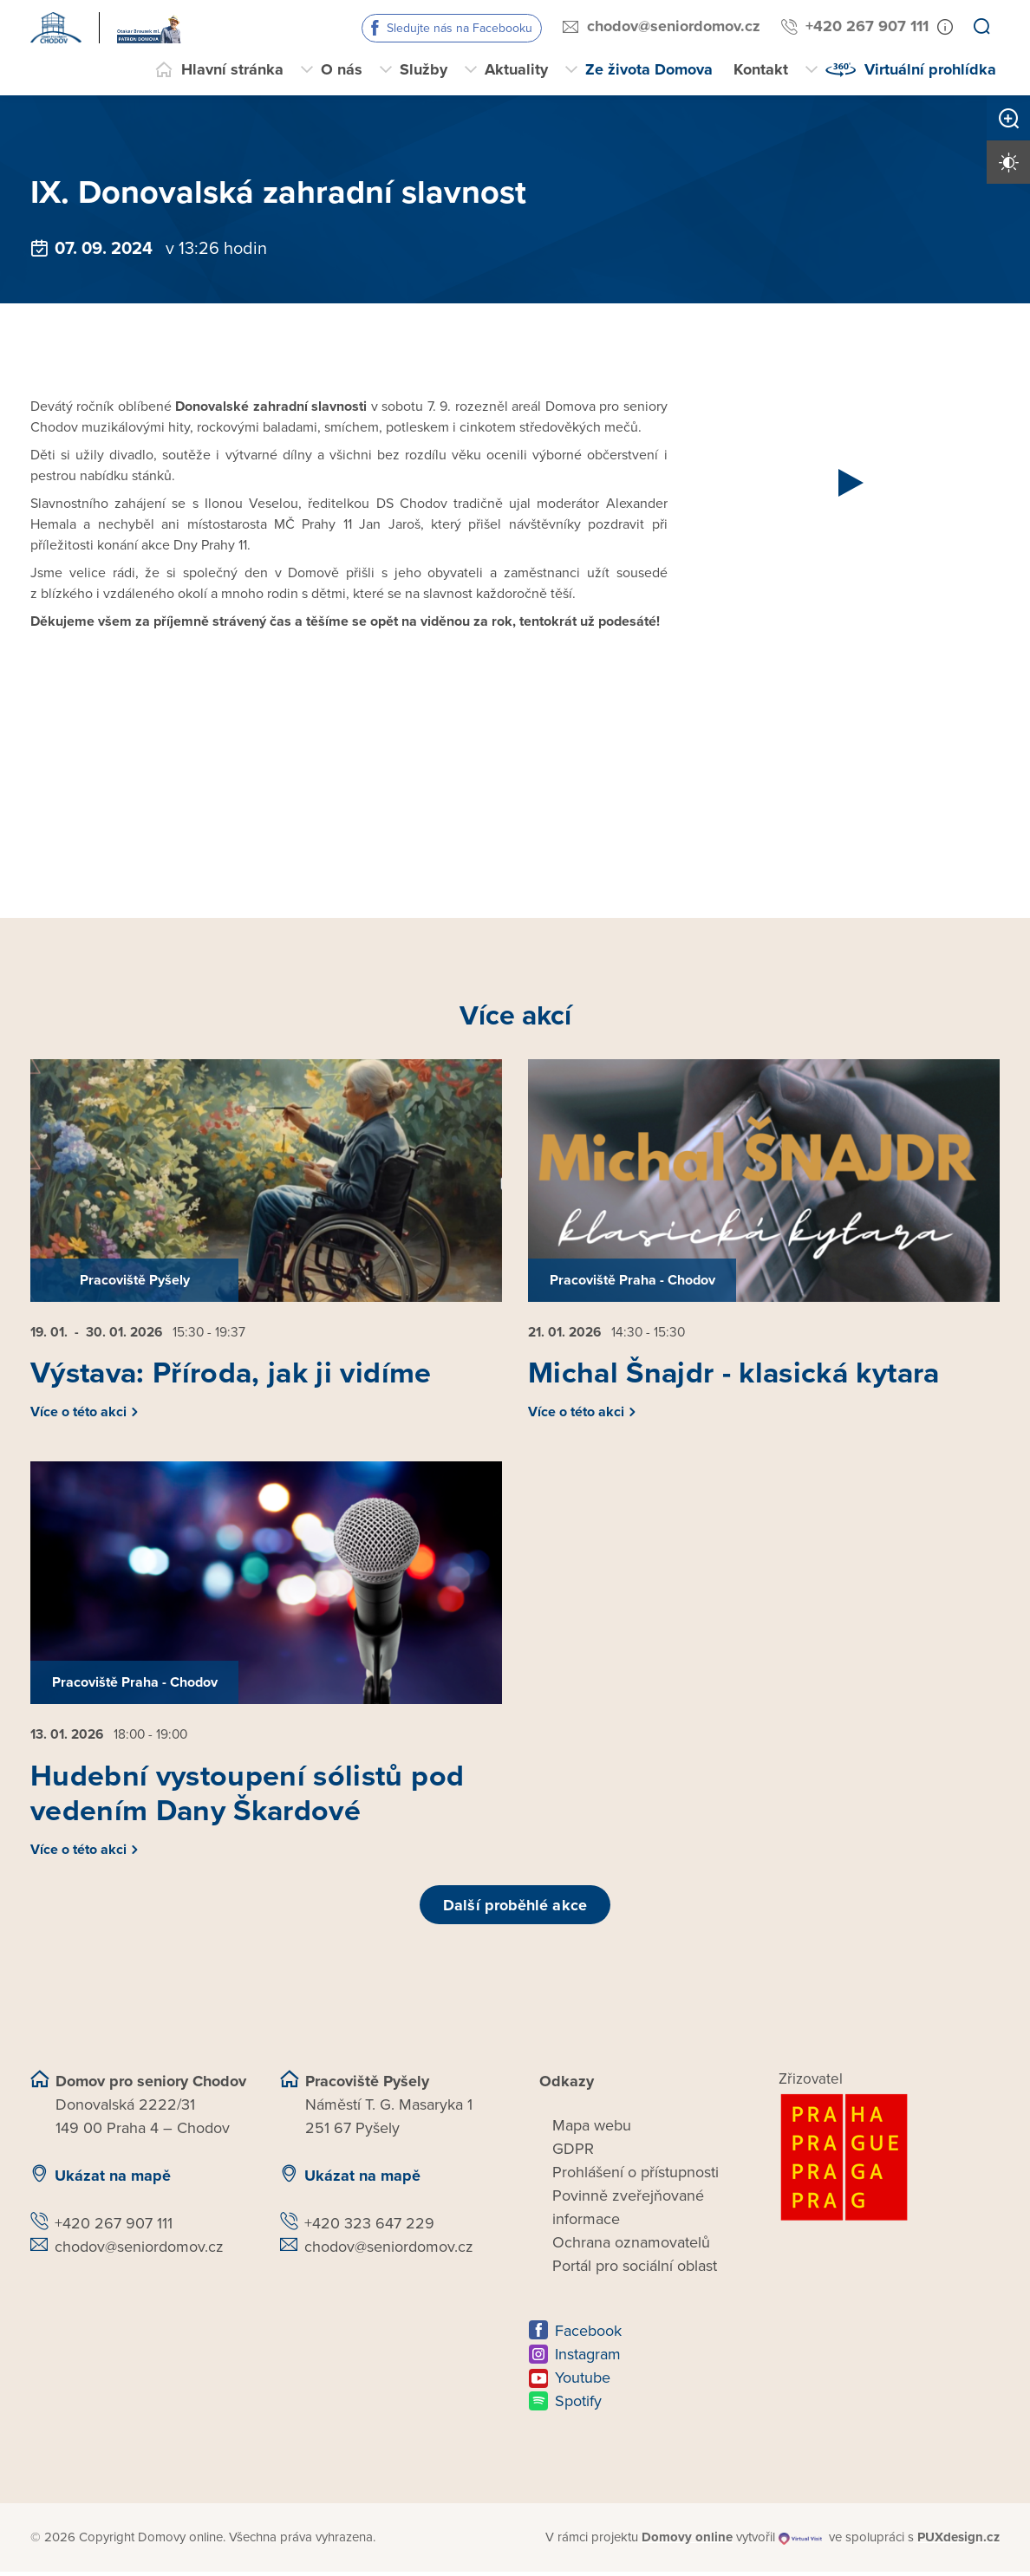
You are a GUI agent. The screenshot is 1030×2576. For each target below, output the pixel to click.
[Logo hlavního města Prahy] (890, 2163)
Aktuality (516, 69)
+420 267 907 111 (867, 26)
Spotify (578, 2406)
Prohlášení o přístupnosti (635, 2177)
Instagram (588, 2359)
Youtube (582, 2382)
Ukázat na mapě (113, 2180)
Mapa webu (591, 2130)
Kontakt (760, 69)
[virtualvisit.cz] (801, 2543)
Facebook (588, 2335)
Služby (423, 69)
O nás (341, 69)
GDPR (573, 2153)
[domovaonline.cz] (687, 2543)
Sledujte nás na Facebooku (459, 28)
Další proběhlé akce (515, 1909)
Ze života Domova (649, 69)
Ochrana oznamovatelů (631, 2247)
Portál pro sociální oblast (634, 2270)
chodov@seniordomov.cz (673, 26)
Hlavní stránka (232, 69)
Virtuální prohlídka (930, 69)
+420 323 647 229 (369, 2228)
